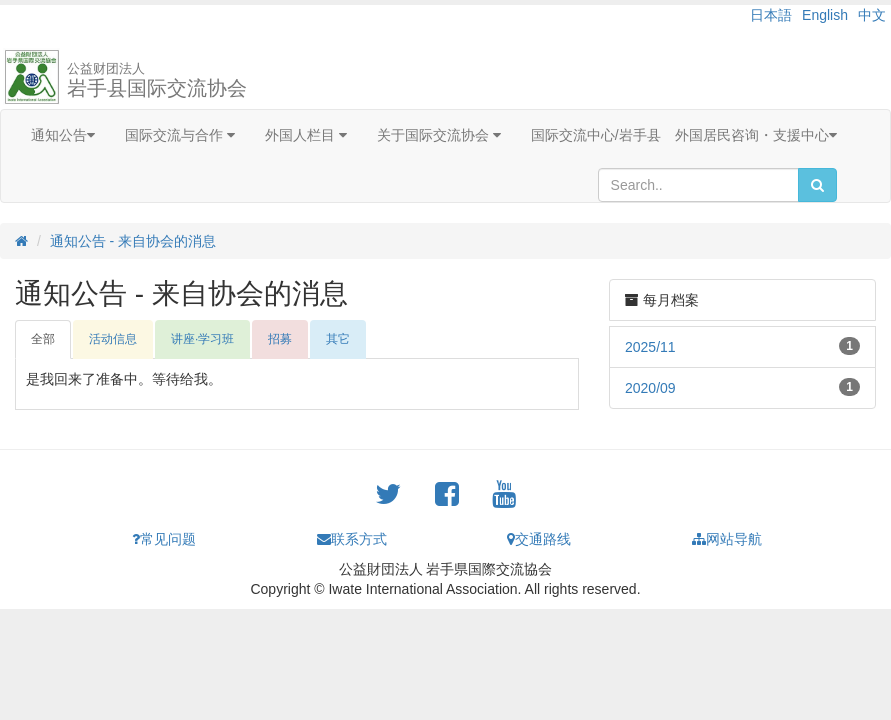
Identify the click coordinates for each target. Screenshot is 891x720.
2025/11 (650, 347)
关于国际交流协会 (439, 135)
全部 (43, 339)
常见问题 (164, 539)
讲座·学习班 (202, 339)
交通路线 (539, 539)
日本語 (771, 15)
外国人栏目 (306, 135)
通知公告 (63, 135)
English (825, 15)
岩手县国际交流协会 (157, 80)
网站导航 (727, 539)
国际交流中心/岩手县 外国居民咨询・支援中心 (684, 135)
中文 (872, 15)
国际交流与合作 (180, 135)
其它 (338, 339)
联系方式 (352, 539)
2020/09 (650, 388)
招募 (280, 339)
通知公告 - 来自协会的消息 (133, 241)
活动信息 (113, 339)
